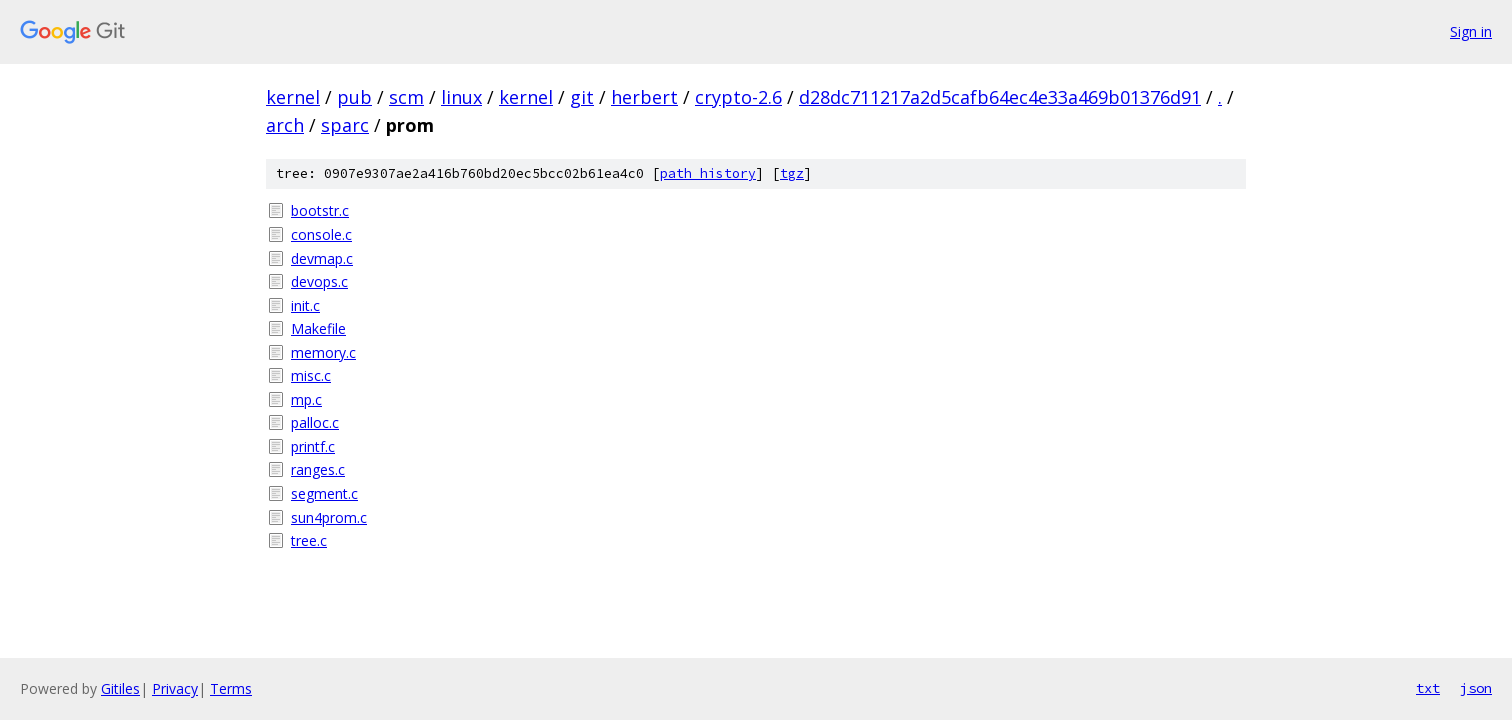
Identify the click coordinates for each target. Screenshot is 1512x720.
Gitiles (120, 688)
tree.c (309, 540)
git (582, 97)
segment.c (324, 493)
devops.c (319, 281)
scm (406, 97)
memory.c (323, 352)
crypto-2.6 (738, 97)
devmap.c (322, 258)
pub (354, 97)
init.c (305, 305)
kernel (293, 97)
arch (285, 125)
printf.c (313, 446)
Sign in (1471, 31)
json (1476, 688)
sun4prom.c (329, 517)
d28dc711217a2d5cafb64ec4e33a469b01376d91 (1000, 97)
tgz (792, 173)
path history (708, 173)
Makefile (318, 328)
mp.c (306, 399)
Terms (231, 688)
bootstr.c (320, 210)
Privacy (175, 688)
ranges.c (318, 469)
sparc (345, 125)
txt (1428, 688)
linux (461, 97)
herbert (644, 97)
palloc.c (315, 422)
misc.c (311, 375)
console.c (321, 234)
